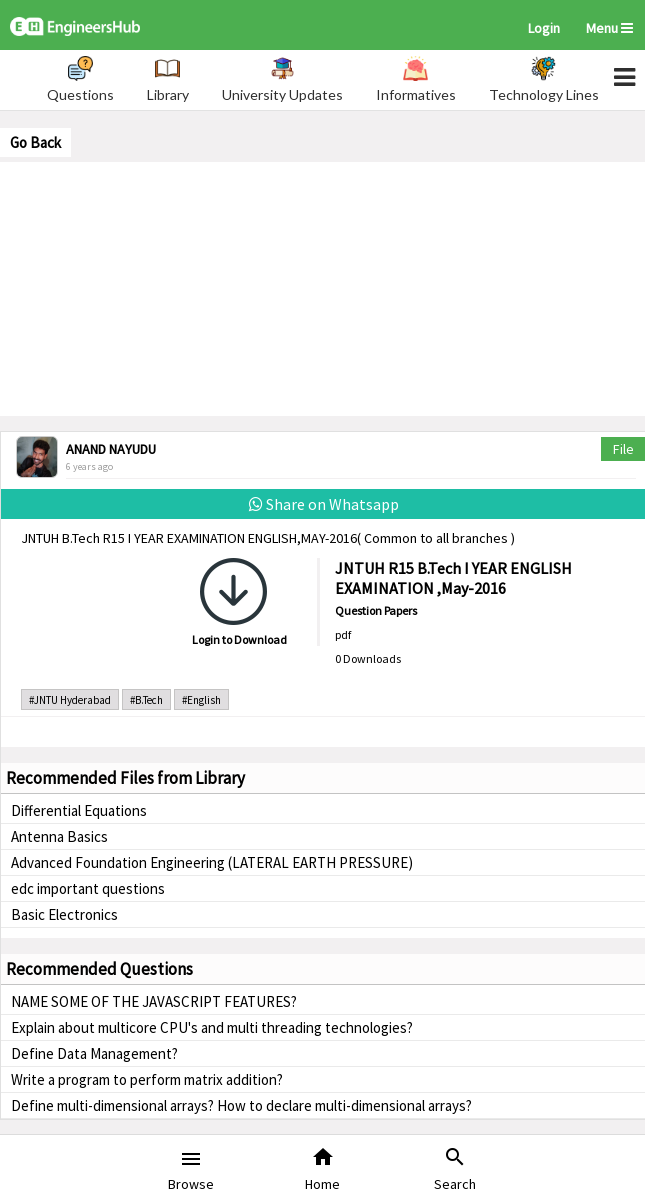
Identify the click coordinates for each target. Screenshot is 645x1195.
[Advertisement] (323, 287)
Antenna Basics (59, 836)
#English (201, 700)
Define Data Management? (94, 1053)
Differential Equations (79, 810)
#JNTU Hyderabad (70, 700)
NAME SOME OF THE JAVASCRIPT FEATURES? (154, 1001)
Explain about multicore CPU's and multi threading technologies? (212, 1027)
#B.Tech (146, 700)
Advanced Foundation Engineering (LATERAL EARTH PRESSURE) (212, 862)
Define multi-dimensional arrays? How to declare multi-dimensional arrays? (241, 1105)
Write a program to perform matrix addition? (147, 1079)
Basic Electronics (64, 914)
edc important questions (88, 888)
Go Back (35, 142)
